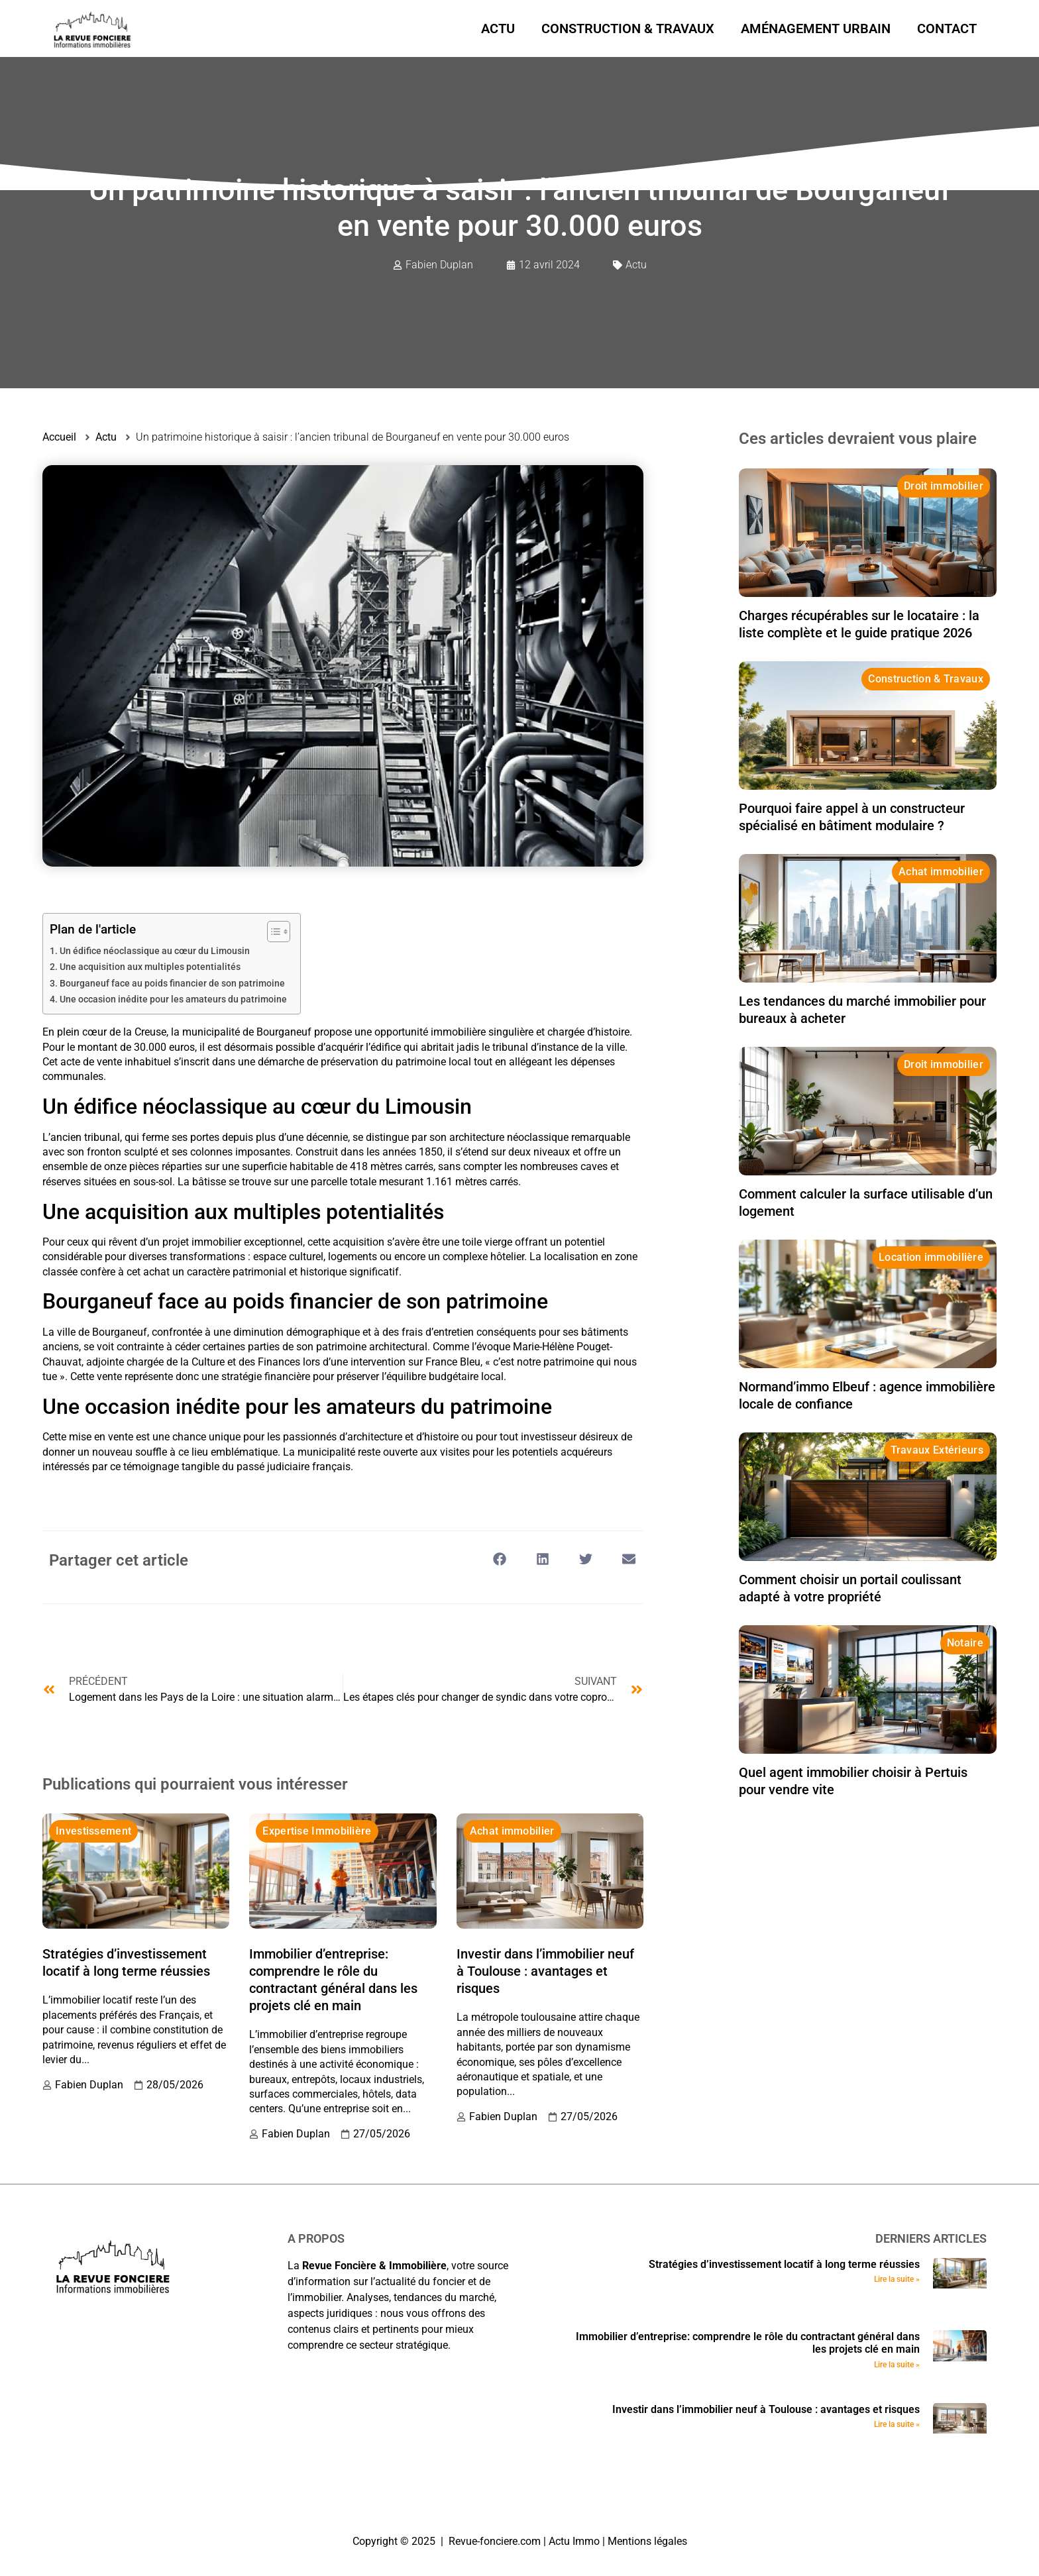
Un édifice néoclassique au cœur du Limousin (155, 951)
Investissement (93, 1831)
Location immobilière (931, 1257)
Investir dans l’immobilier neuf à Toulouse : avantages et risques (545, 1971)
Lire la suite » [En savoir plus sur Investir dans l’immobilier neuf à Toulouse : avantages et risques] (897, 2424)
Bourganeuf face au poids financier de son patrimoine (172, 983)
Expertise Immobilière (316, 1831)
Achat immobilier (512, 1831)
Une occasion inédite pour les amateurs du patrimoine (173, 999)
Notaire (965, 1643)
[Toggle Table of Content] (272, 931)
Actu (498, 28)
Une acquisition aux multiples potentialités (150, 967)
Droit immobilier (943, 486)
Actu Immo (574, 2541)
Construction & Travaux (627, 28)
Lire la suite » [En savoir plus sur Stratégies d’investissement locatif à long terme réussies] (897, 2279)
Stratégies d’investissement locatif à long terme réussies (784, 2264)
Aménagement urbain (816, 28)
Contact (947, 28)
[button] (499, 1559)
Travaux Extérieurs (937, 1450)
